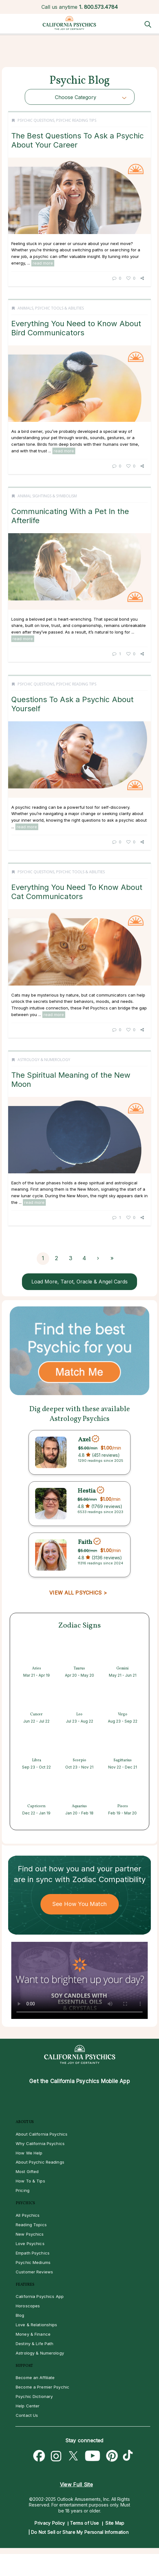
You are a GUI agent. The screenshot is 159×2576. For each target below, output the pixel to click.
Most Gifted (27, 2171)
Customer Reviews (34, 2271)
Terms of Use (84, 2523)
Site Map (114, 2523)
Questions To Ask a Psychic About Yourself (72, 704)
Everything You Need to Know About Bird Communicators (76, 328)
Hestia (86, 1490)
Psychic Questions (36, 120)
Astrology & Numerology (44, 1059)
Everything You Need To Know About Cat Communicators (76, 892)
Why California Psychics (40, 2143)
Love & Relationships (36, 2324)
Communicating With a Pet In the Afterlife (70, 516)
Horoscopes (28, 2305)
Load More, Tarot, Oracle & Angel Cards (79, 1281)
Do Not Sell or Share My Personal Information (80, 2532)
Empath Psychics (33, 2252)
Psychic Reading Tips (76, 120)
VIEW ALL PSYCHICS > (78, 1593)
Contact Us (27, 2415)
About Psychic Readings (40, 2162)
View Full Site (76, 2484)
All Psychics (28, 2215)
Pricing (22, 2190)
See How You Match (79, 1904)
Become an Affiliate (35, 2377)
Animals (25, 308)
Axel (84, 1439)
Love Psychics (30, 2243)
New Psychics (30, 2234)
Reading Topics (31, 2224)
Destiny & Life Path (34, 2343)
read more (43, 262)
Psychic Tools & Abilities (59, 308)
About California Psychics (41, 2134)
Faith (85, 1542)
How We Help (29, 2152)
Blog (20, 2315)
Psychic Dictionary (34, 2396)
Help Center (28, 2405)
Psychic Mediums (33, 2262)
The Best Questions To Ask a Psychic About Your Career (77, 140)
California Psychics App (40, 2296)
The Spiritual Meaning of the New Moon (70, 1079)
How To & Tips (30, 2180)
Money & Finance (33, 2334)
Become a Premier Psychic (42, 2386)
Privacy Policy (49, 2523)
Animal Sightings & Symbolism (47, 496)
